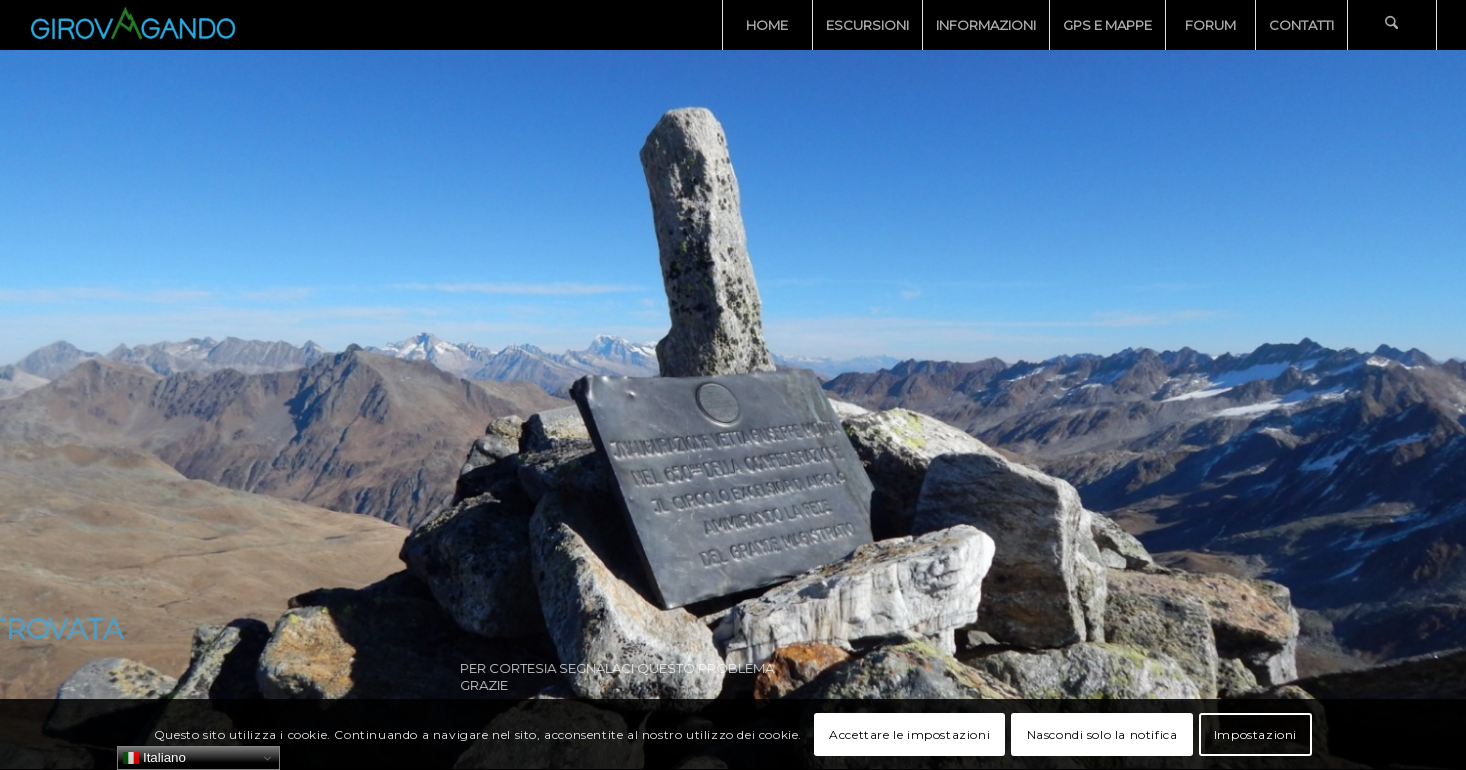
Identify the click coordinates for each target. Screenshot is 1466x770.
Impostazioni (1255, 734)
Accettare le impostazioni (909, 734)
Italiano (154, 758)
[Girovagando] (133, 25)
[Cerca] (1392, 25)
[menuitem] (767, 25)
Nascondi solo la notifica (1102, 734)
